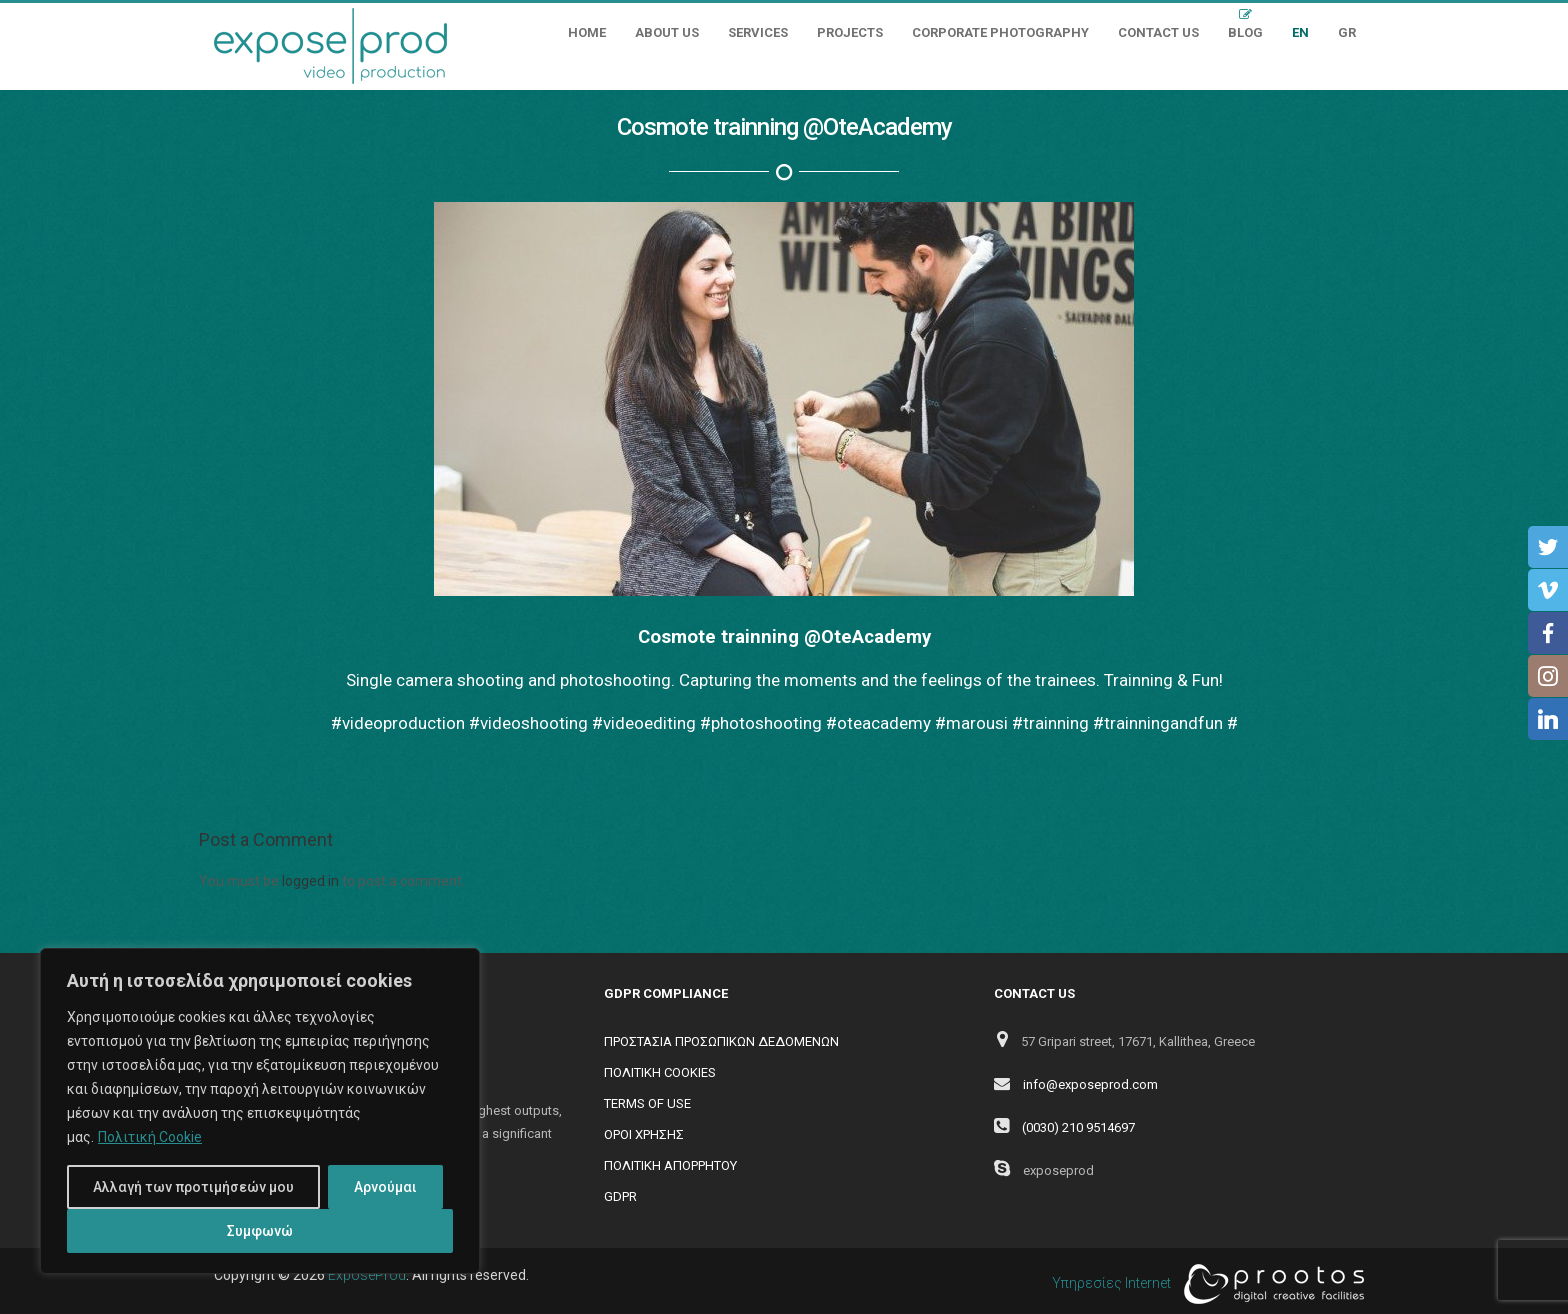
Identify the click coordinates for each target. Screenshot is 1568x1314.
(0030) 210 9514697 (1078, 1127)
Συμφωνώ (260, 1231)
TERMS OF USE (647, 1103)
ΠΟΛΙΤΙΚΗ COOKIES (660, 1072)
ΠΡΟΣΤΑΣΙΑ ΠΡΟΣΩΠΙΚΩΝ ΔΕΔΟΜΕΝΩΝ (721, 1041)
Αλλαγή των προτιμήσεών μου (193, 1187)
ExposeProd (367, 1275)
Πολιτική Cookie (150, 1137)
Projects (850, 32)
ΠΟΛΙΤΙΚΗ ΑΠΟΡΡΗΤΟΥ (670, 1165)
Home (587, 32)
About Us (667, 32)
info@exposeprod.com (1090, 1084)
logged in (310, 881)
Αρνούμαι (385, 1187)
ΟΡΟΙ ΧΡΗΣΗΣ (644, 1134)
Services (758, 32)
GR (1347, 32)
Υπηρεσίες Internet (1203, 1284)
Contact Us (1158, 32)
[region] (260, 1111)
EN (1300, 32)
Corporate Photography (1000, 32)
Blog (1245, 32)
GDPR (620, 1196)
